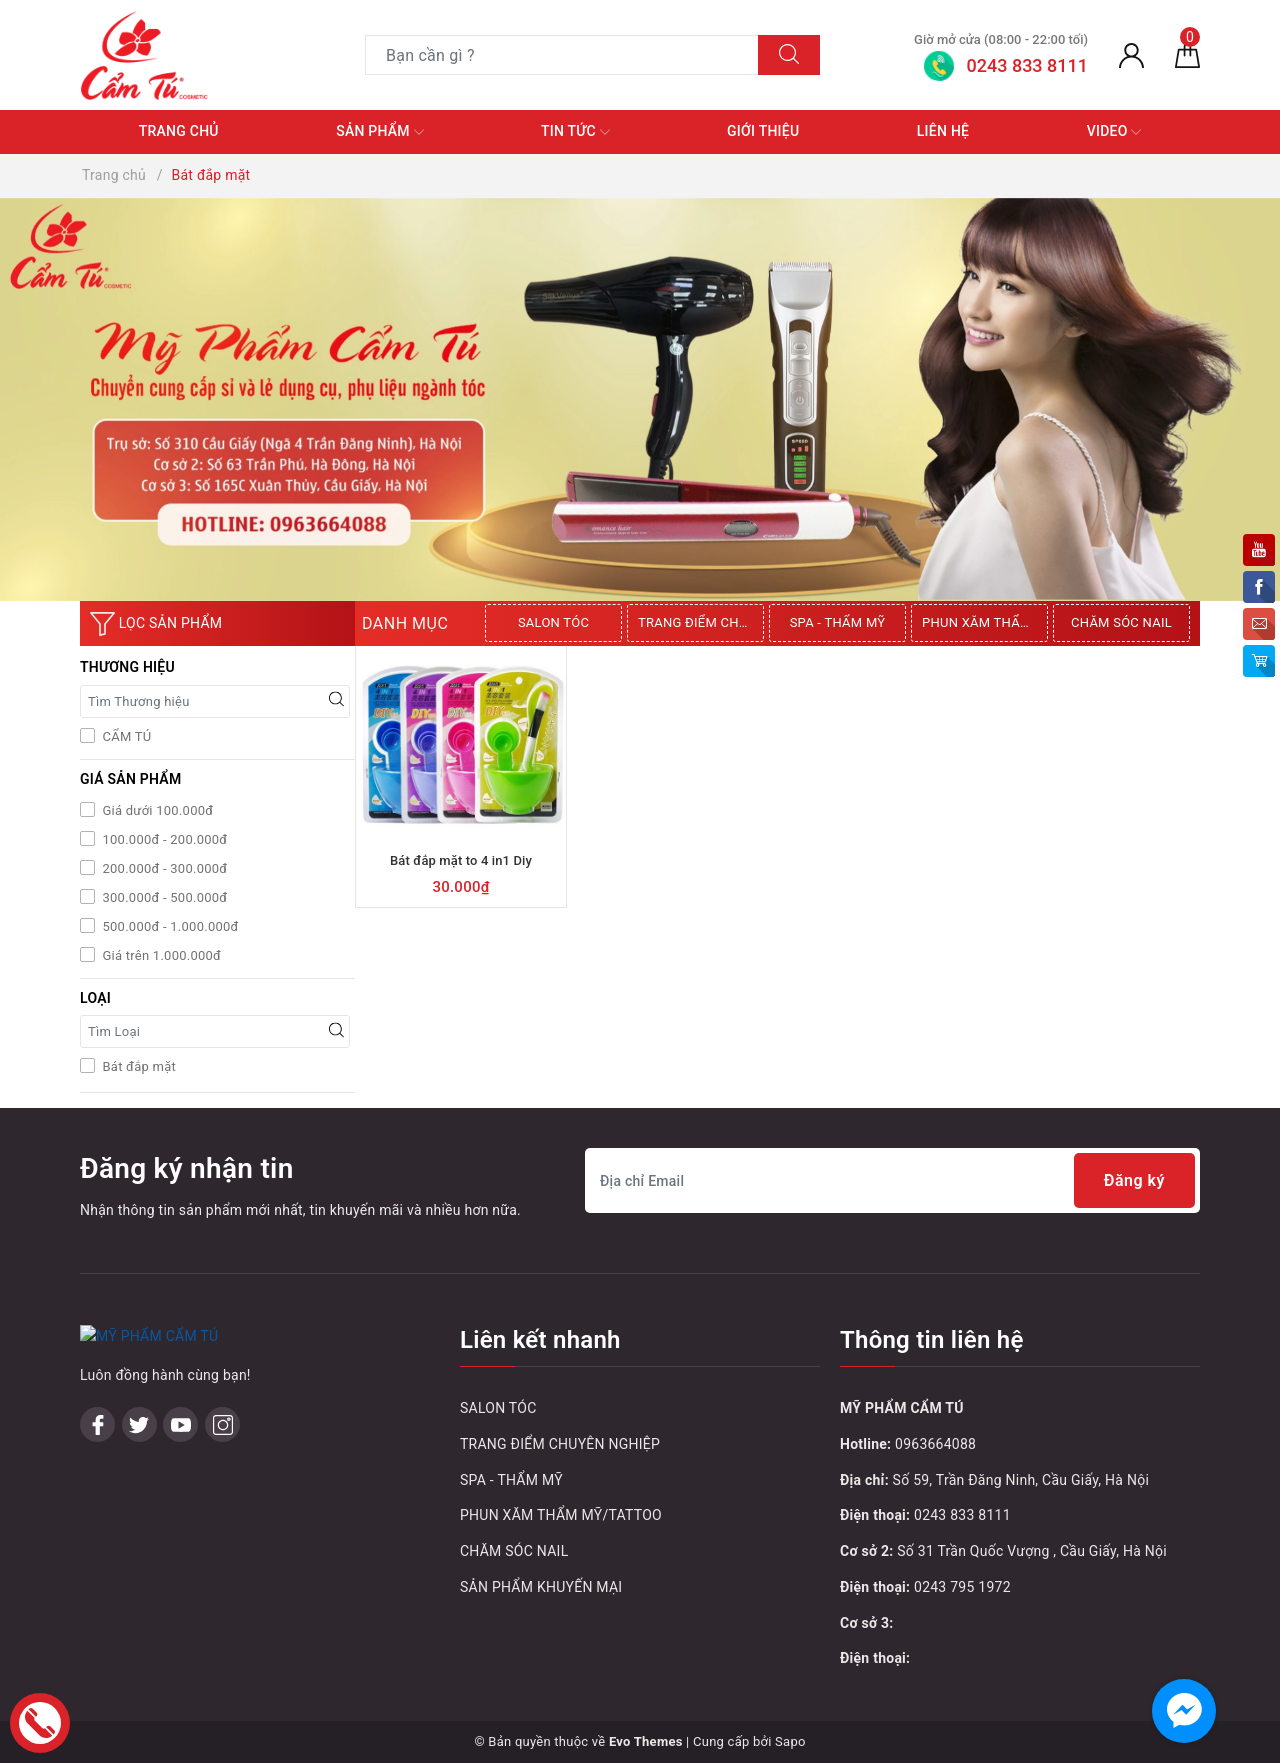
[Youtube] (180, 1424)
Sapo (790, 1741)
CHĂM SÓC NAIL (1121, 622)
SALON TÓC (553, 622)
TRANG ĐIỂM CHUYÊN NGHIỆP (701, 622)
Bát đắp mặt (137, 1066)
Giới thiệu (763, 131)
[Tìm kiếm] (789, 55)
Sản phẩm (379, 132)
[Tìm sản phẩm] (562, 55)
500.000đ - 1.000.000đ (169, 926)
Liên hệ (943, 131)
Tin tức (575, 132)
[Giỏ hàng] (1187, 55)
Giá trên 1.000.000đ (160, 955)
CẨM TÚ (125, 736)
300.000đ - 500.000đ (163, 897)
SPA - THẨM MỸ (838, 622)
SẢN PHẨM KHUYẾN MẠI (541, 1587)
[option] (556, 623)
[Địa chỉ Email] (892, 1180)
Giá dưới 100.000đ (156, 810)
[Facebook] (97, 1424)
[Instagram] (222, 1424)
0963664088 (935, 1444)
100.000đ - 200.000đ (163, 839)
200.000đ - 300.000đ (163, 868)
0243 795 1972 (962, 1587)
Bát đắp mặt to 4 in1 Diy (461, 860)
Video (1114, 132)
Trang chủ (179, 131)
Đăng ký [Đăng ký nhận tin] (1134, 1180)
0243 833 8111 (962, 1515)
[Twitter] (139, 1424)
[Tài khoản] (1131, 55)
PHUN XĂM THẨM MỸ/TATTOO (985, 622)
